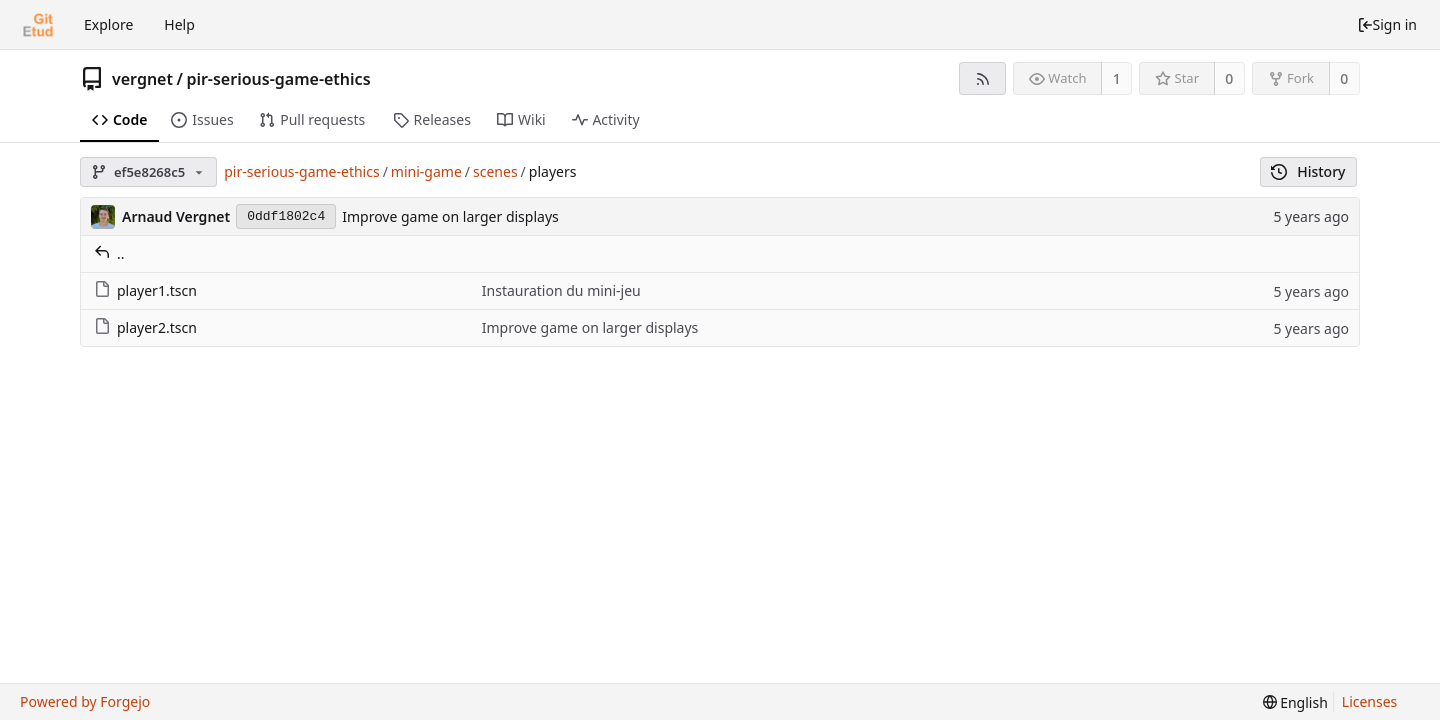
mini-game (426, 171)
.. (109, 253)
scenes (495, 171)
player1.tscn (145, 290)
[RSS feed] (982, 78)
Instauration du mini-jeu (561, 290)
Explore (108, 24)
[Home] (38, 25)
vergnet (142, 79)
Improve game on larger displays (450, 216)
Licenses (1370, 701)
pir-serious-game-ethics (278, 79)
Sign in (1387, 24)
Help (179, 24)
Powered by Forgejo (85, 701)
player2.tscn (145, 327)
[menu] (1295, 702)
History (1308, 171)
